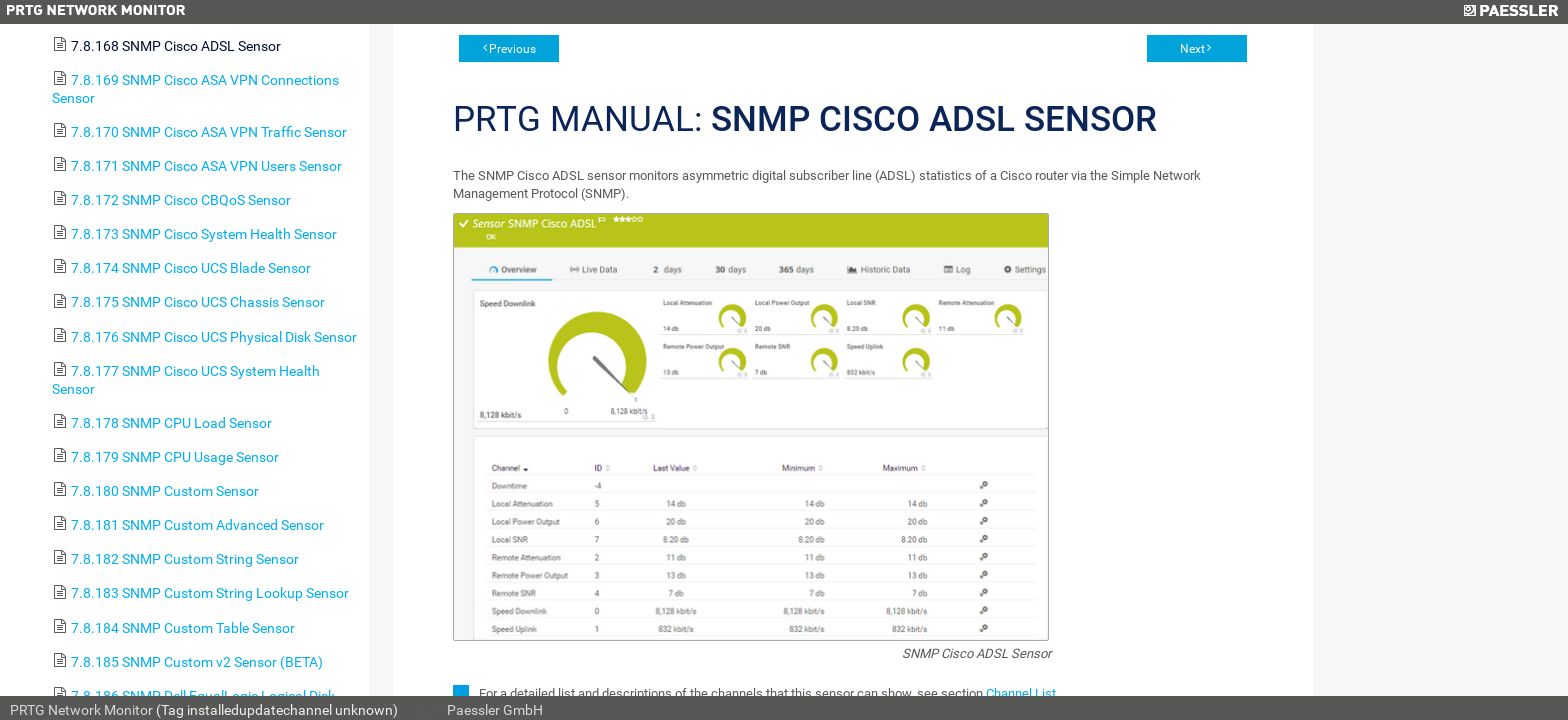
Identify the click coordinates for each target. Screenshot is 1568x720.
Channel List (1021, 693)
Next (1192, 49)
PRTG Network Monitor (81, 710)
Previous (512, 49)
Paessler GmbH (495, 710)
